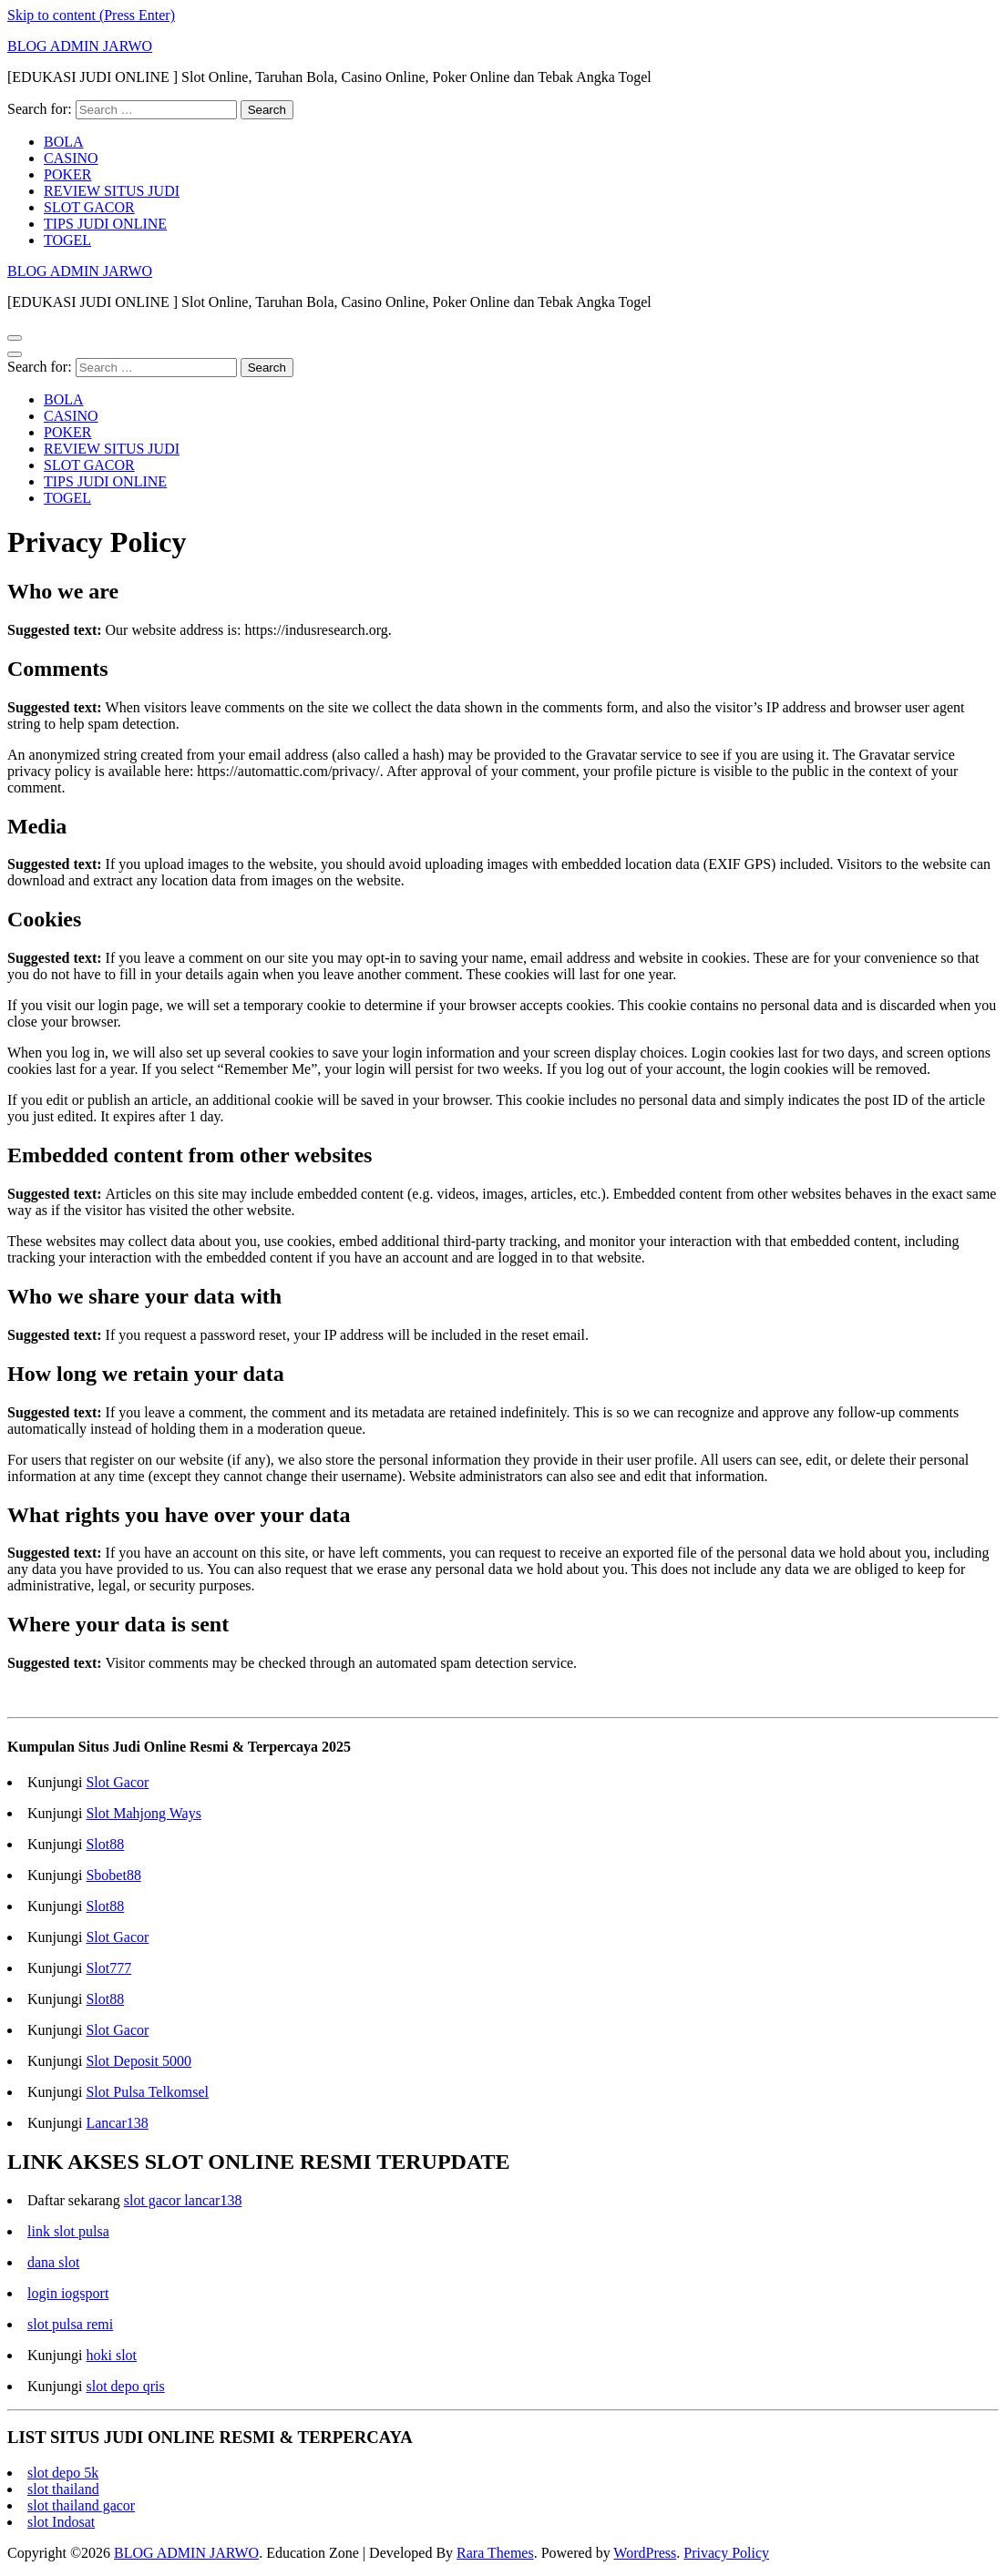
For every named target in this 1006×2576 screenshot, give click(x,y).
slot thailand (63, 2489)
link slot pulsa (68, 2231)
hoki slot (111, 2355)
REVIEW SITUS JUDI (112, 191)
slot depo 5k (62, 2472)
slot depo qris (125, 2386)
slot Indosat (61, 2522)
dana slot (53, 2262)
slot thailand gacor (81, 2505)
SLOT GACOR (89, 207)
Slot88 (105, 1844)
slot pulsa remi (70, 2324)
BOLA (64, 141)
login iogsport (67, 2293)
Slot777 (108, 1968)
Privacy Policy (726, 2553)
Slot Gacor (117, 1782)
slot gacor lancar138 (183, 2200)
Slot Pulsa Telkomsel (147, 2092)
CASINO (71, 158)
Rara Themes (495, 2553)
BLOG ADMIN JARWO (79, 46)
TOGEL (67, 240)
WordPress (644, 2553)
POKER (67, 174)
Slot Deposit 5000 (138, 2061)
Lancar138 (117, 2123)
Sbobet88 (113, 1875)
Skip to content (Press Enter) (91, 15)
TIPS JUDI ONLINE (105, 223)
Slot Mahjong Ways (143, 1813)
